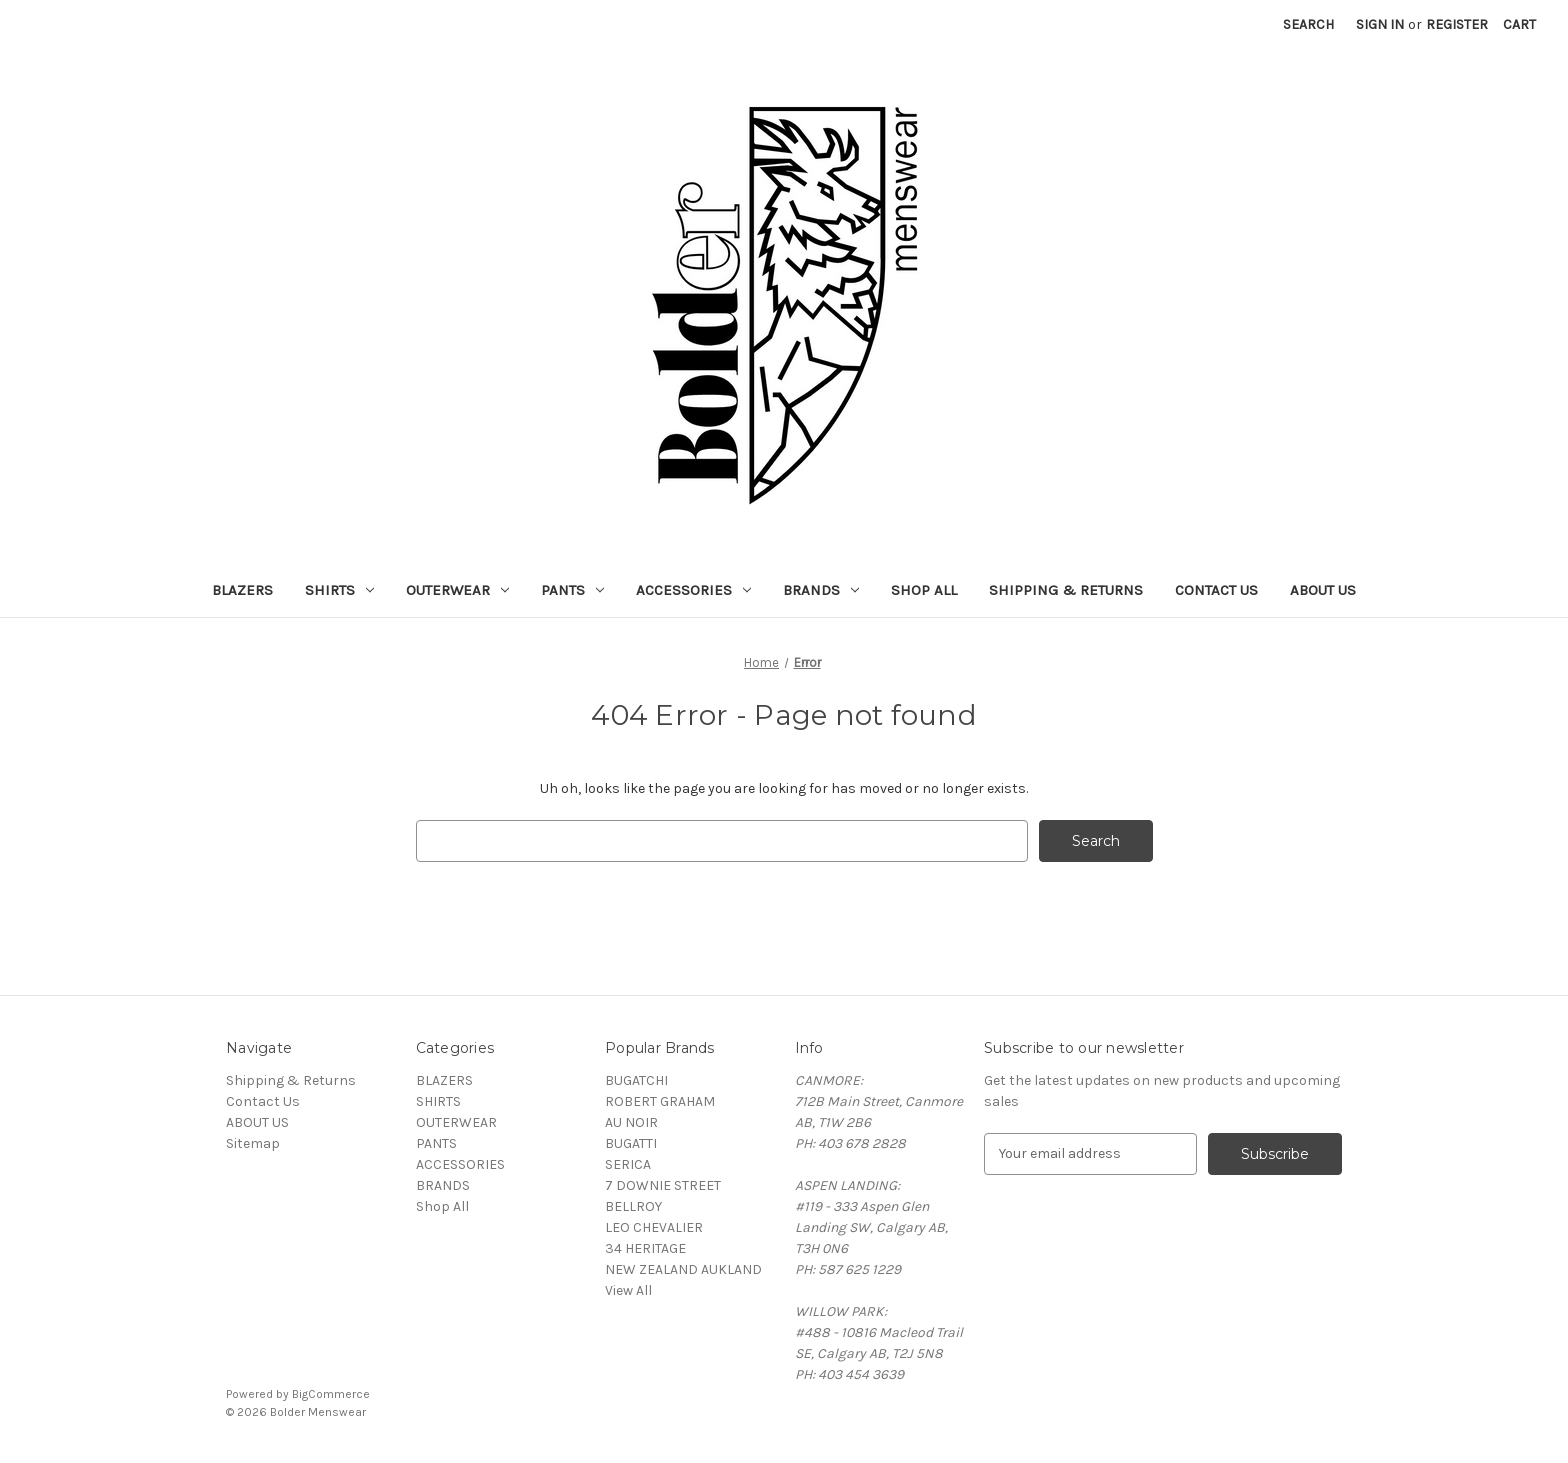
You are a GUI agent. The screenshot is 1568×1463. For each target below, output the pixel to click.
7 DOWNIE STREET (663, 1185)
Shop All (924, 590)
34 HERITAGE (645, 1248)
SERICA (628, 1164)
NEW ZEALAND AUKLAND (683, 1269)
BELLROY (633, 1206)
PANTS (572, 590)
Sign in (1380, 24)
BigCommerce (331, 1394)
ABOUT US (1323, 590)
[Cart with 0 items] (1519, 24)
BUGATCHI (636, 1080)
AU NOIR (631, 1122)
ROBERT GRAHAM (660, 1101)
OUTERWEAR (457, 590)
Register (1457, 24)
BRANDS (821, 590)
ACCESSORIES (693, 590)
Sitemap (253, 1143)
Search (1308, 24)
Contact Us (1216, 590)
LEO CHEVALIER (654, 1227)
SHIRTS (339, 590)
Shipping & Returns (1066, 590)
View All (628, 1290)
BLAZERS (242, 590)
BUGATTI (631, 1143)
